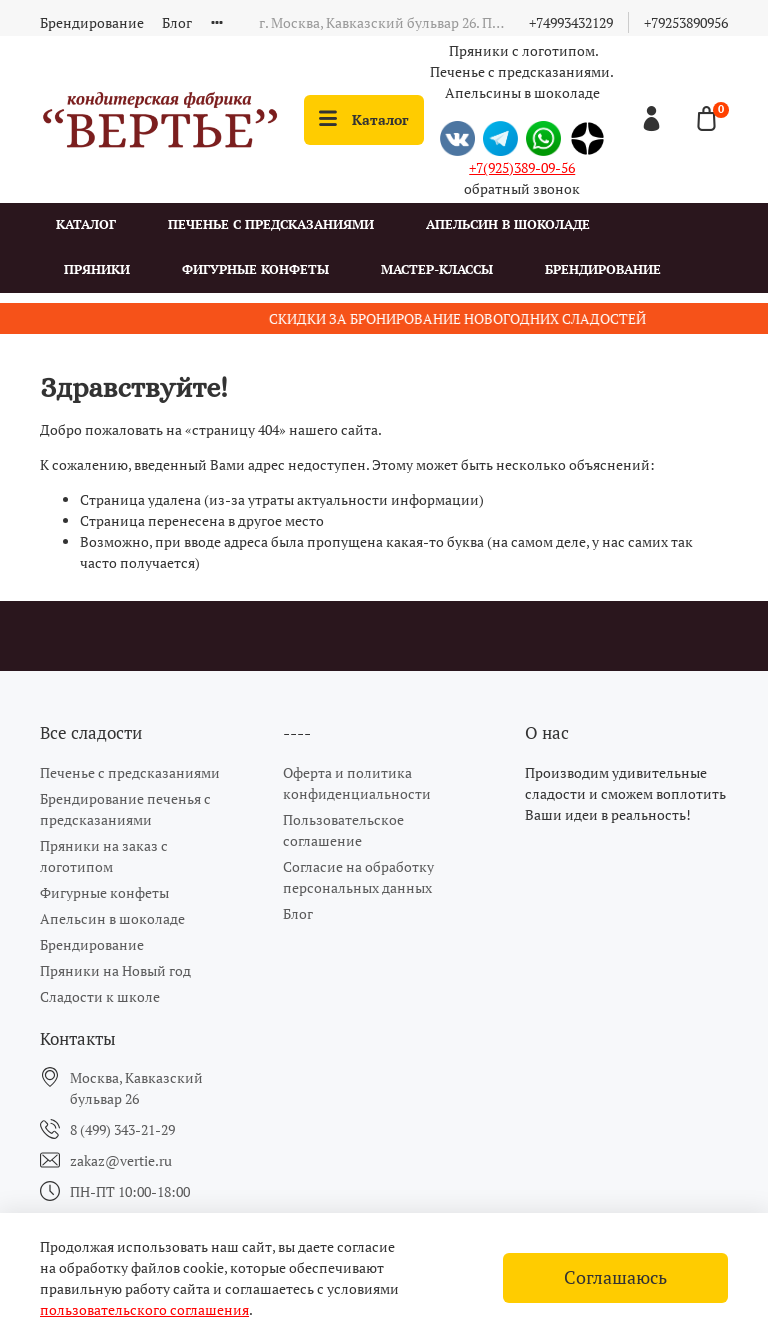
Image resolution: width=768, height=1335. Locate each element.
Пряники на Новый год (115, 970)
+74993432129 (571, 22)
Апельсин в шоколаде (508, 224)
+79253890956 (686, 22)
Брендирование (92, 22)
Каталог (364, 119)
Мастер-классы (437, 269)
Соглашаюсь (615, 1277)
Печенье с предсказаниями (271, 224)
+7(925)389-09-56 (522, 167)
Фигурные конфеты (255, 269)
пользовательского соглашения (144, 1309)
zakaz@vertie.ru (121, 1160)
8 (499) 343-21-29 (122, 1129)
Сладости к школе (100, 996)
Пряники (97, 269)
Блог (177, 22)
